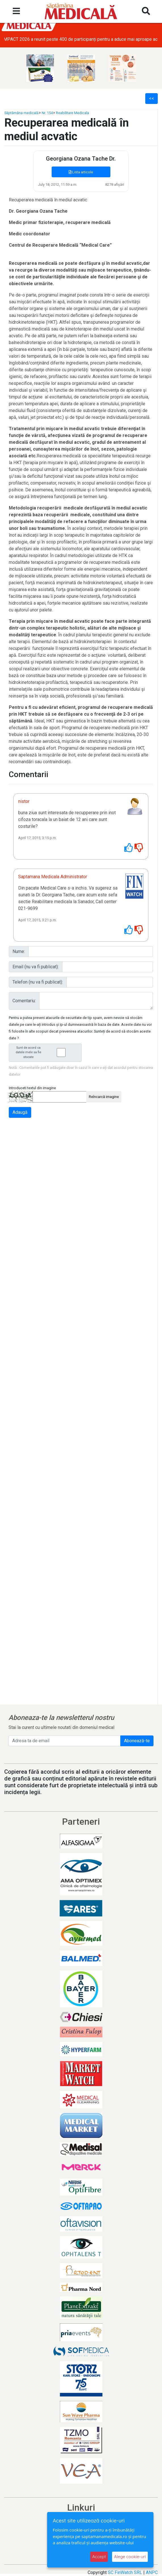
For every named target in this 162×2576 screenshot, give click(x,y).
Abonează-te (137, 1740)
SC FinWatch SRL (125, 2572)
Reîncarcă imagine (104, 1097)
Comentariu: (24, 1000)
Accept (99, 2556)
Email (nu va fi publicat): (35, 966)
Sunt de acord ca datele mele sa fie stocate (47, 1052)
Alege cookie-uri (130, 2556)
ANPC (152, 2572)
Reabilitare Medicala (72, 113)
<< (151, 98)
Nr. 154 (47, 113)
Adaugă (20, 1112)
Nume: (18, 951)
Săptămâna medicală (21, 113)
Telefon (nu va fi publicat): (37, 982)
